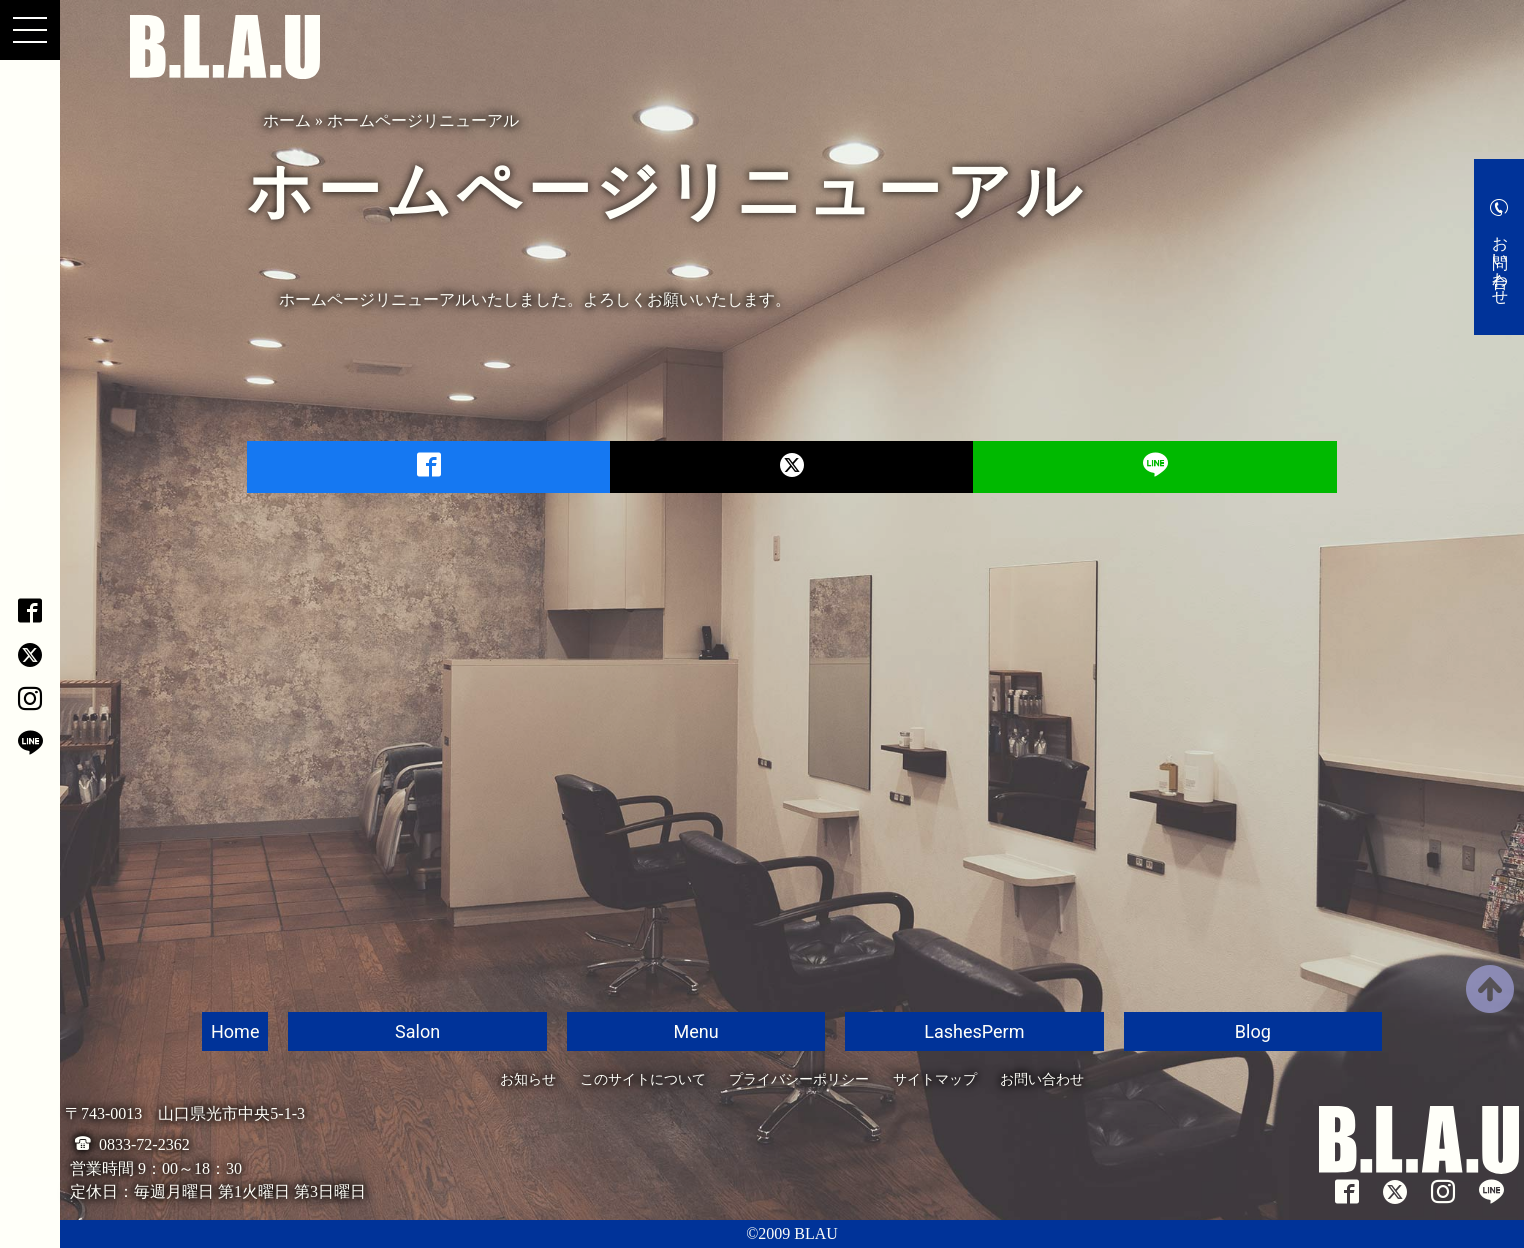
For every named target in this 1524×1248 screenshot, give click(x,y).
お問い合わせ (1500, 261)
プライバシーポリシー (799, 1079)
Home (235, 1031)
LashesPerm (974, 1031)
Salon (417, 1031)
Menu (695, 1031)
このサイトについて (643, 1079)
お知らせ (528, 1079)
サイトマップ (935, 1079)
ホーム (287, 120)
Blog (1253, 1031)
